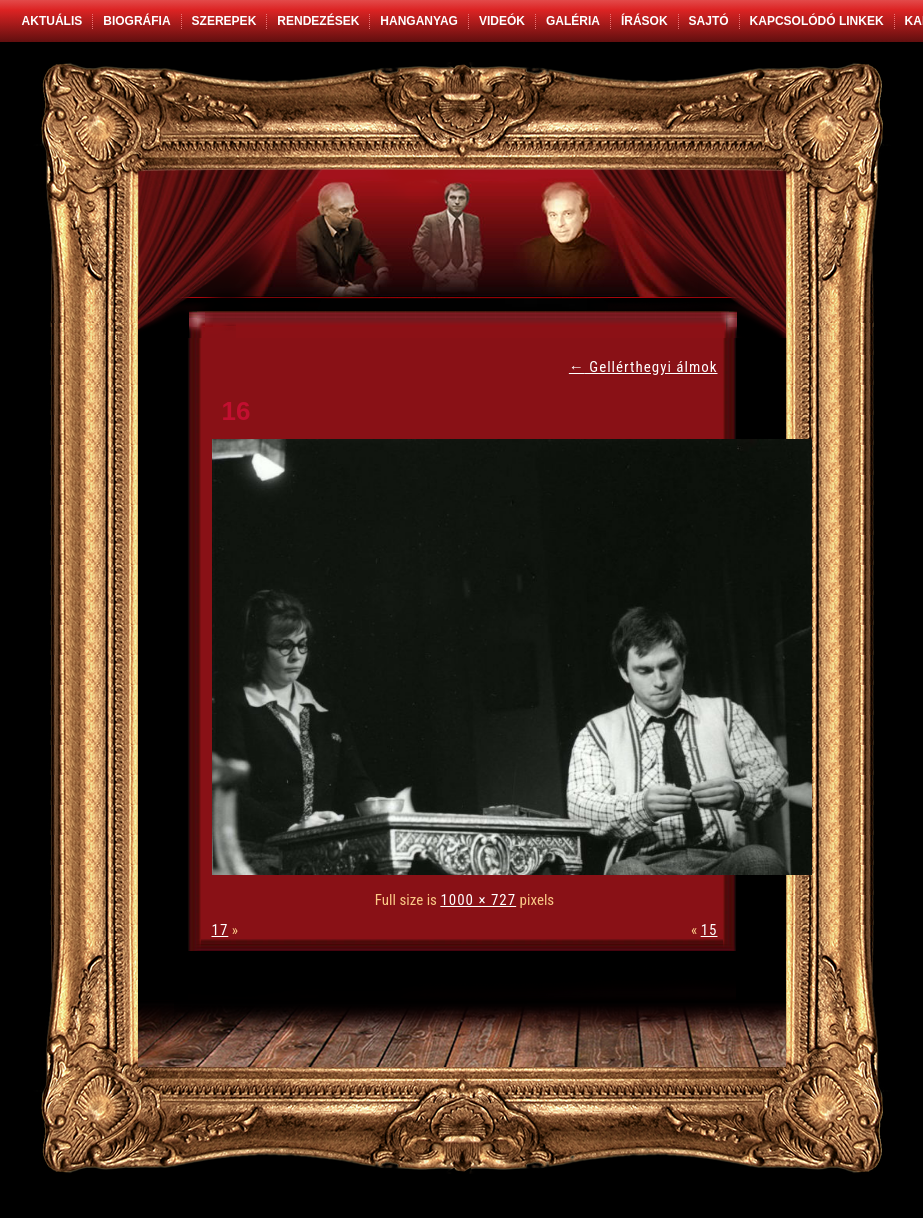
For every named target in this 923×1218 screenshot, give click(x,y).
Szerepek (224, 21)
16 (236, 411)
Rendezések (318, 21)
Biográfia (136, 21)
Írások (644, 21)
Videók (502, 21)
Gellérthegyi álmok (643, 367)
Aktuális (52, 21)
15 (709, 930)
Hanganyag (419, 21)
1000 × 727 (478, 900)
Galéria (573, 21)
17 (220, 930)
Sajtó (709, 21)
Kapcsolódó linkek (817, 21)
